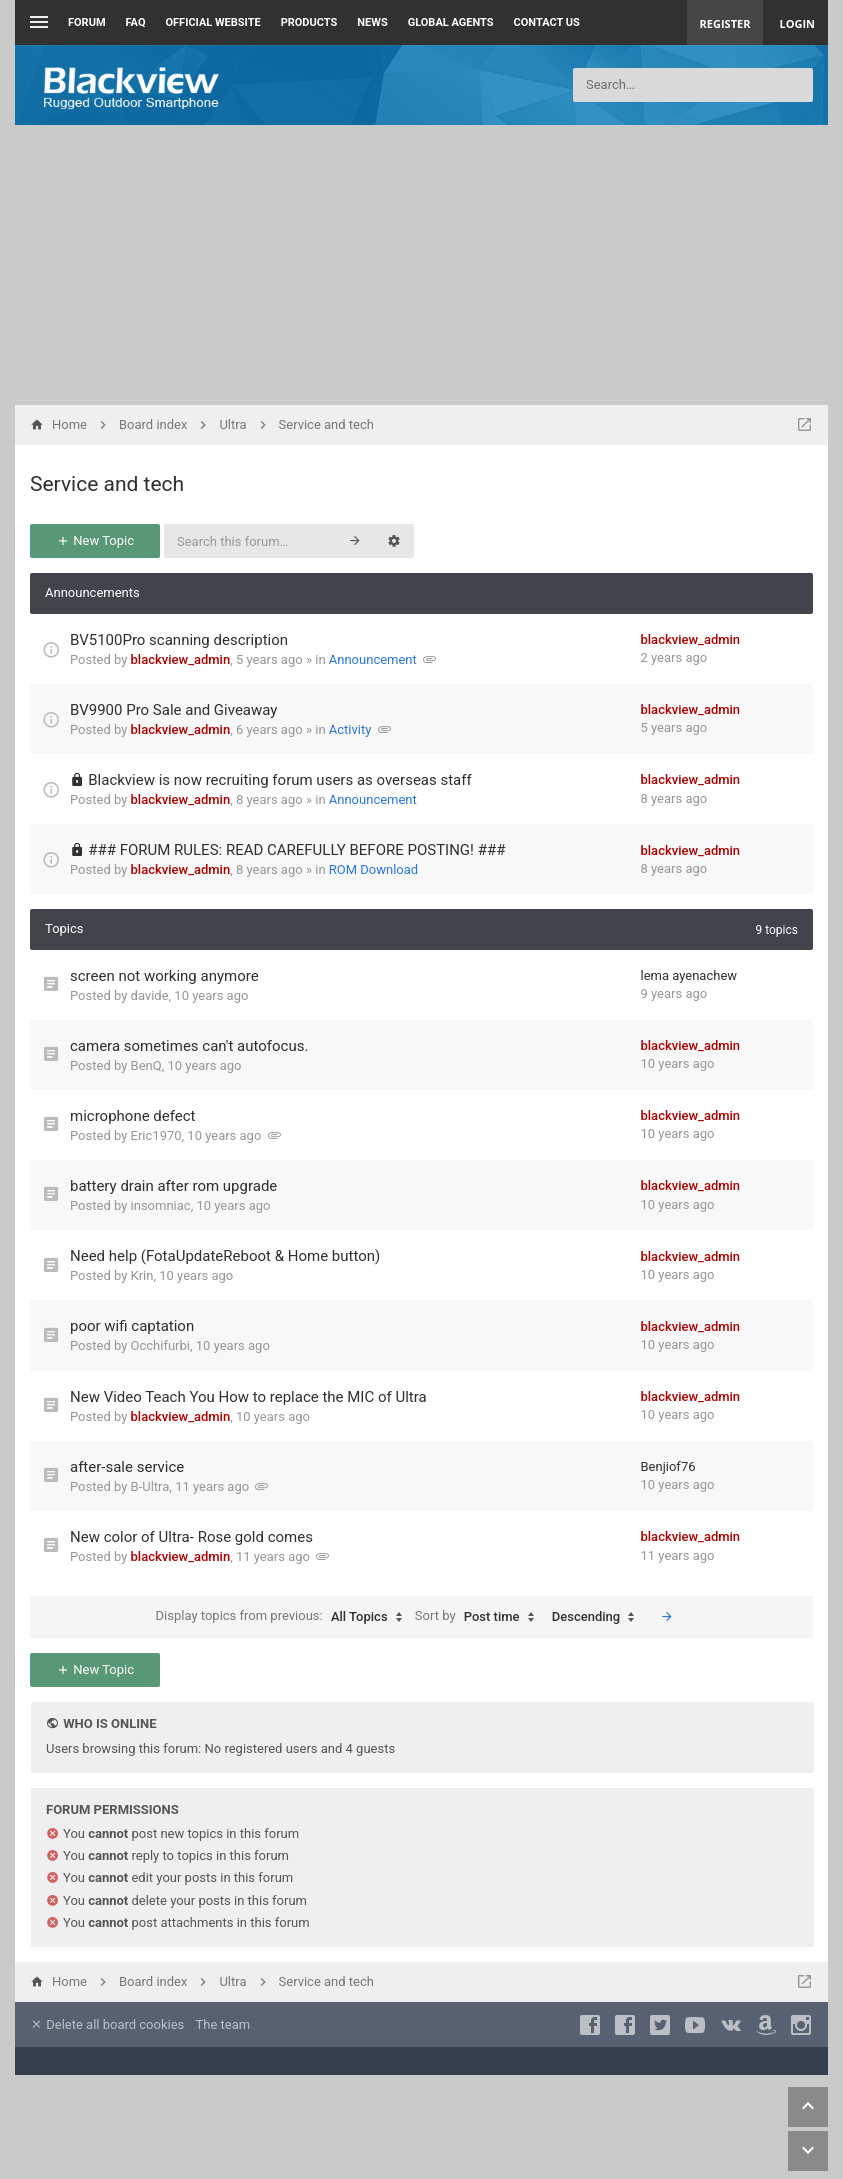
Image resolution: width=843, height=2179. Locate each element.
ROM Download (373, 869)
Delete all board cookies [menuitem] (107, 2024)
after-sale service (127, 1467)
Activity (350, 729)
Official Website (213, 22)
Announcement (373, 659)
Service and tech (107, 484)
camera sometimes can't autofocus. (189, 1046)
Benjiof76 (668, 1466)
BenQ (146, 1065)
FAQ (136, 22)
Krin (142, 1275)
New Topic (95, 540)
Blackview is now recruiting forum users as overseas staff (279, 780)
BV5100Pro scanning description (179, 640)
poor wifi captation (132, 1326)
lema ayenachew (689, 975)
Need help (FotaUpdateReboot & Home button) (225, 1256)
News (372, 22)
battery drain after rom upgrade (173, 1186)
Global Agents (451, 22)
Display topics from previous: (284, 1617)
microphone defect (133, 1116)
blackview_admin (181, 659)
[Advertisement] (421, 265)
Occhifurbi (160, 1345)
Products (309, 22)
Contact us (547, 22)
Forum (87, 22)
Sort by (479, 1617)
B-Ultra (150, 1486)
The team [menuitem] (223, 2024)
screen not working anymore (164, 976)
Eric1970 (156, 1135)
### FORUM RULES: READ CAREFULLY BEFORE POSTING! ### (296, 850)
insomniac (161, 1205)
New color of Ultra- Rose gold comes (191, 1537)
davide (150, 995)
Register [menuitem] (725, 23)
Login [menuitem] (797, 23)
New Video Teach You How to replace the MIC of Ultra (248, 1397)
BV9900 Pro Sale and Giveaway (173, 710)
